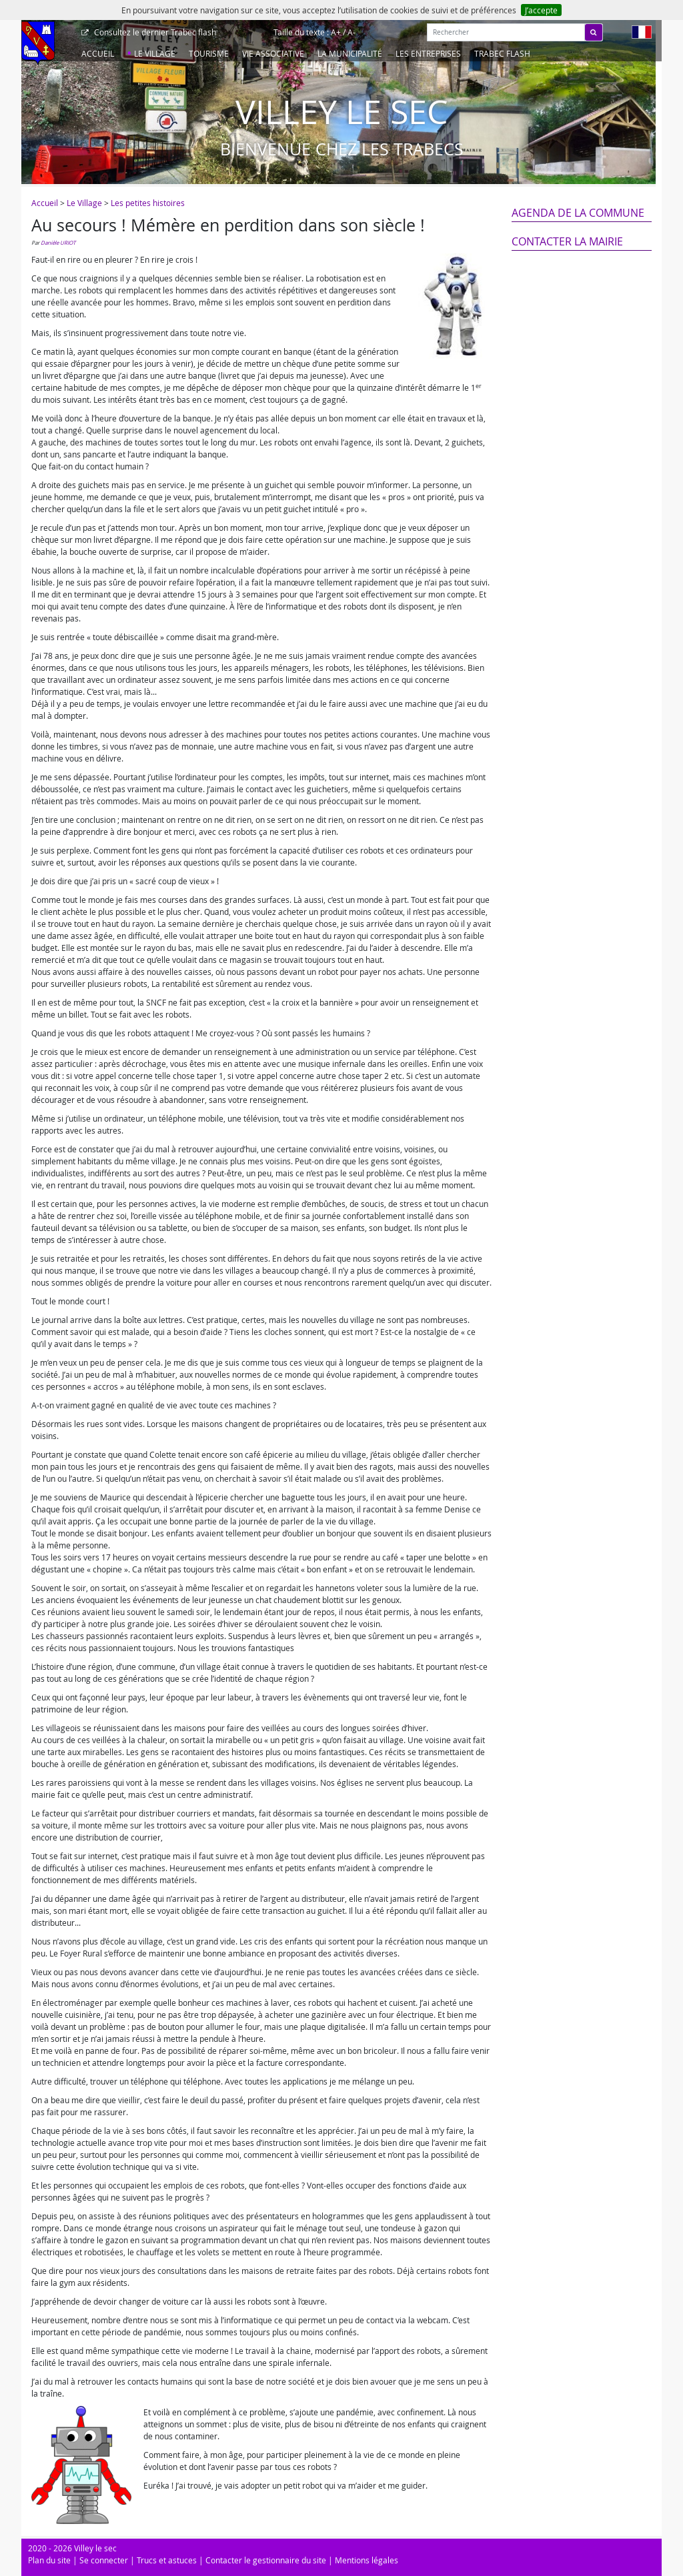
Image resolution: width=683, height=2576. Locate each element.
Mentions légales (366, 2560)
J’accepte (541, 10)
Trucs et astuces (167, 2560)
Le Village (154, 53)
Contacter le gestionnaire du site (265, 2560)
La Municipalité (349, 53)
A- (352, 32)
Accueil (97, 53)
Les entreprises (428, 53)
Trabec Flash (502, 53)
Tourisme (209, 53)
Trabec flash (154, 32)
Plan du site (49, 2560)
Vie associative (273, 53)
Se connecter (103, 2560)
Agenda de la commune (578, 212)
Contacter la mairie (567, 241)
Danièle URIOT (58, 242)
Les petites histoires (148, 202)
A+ (336, 32)
